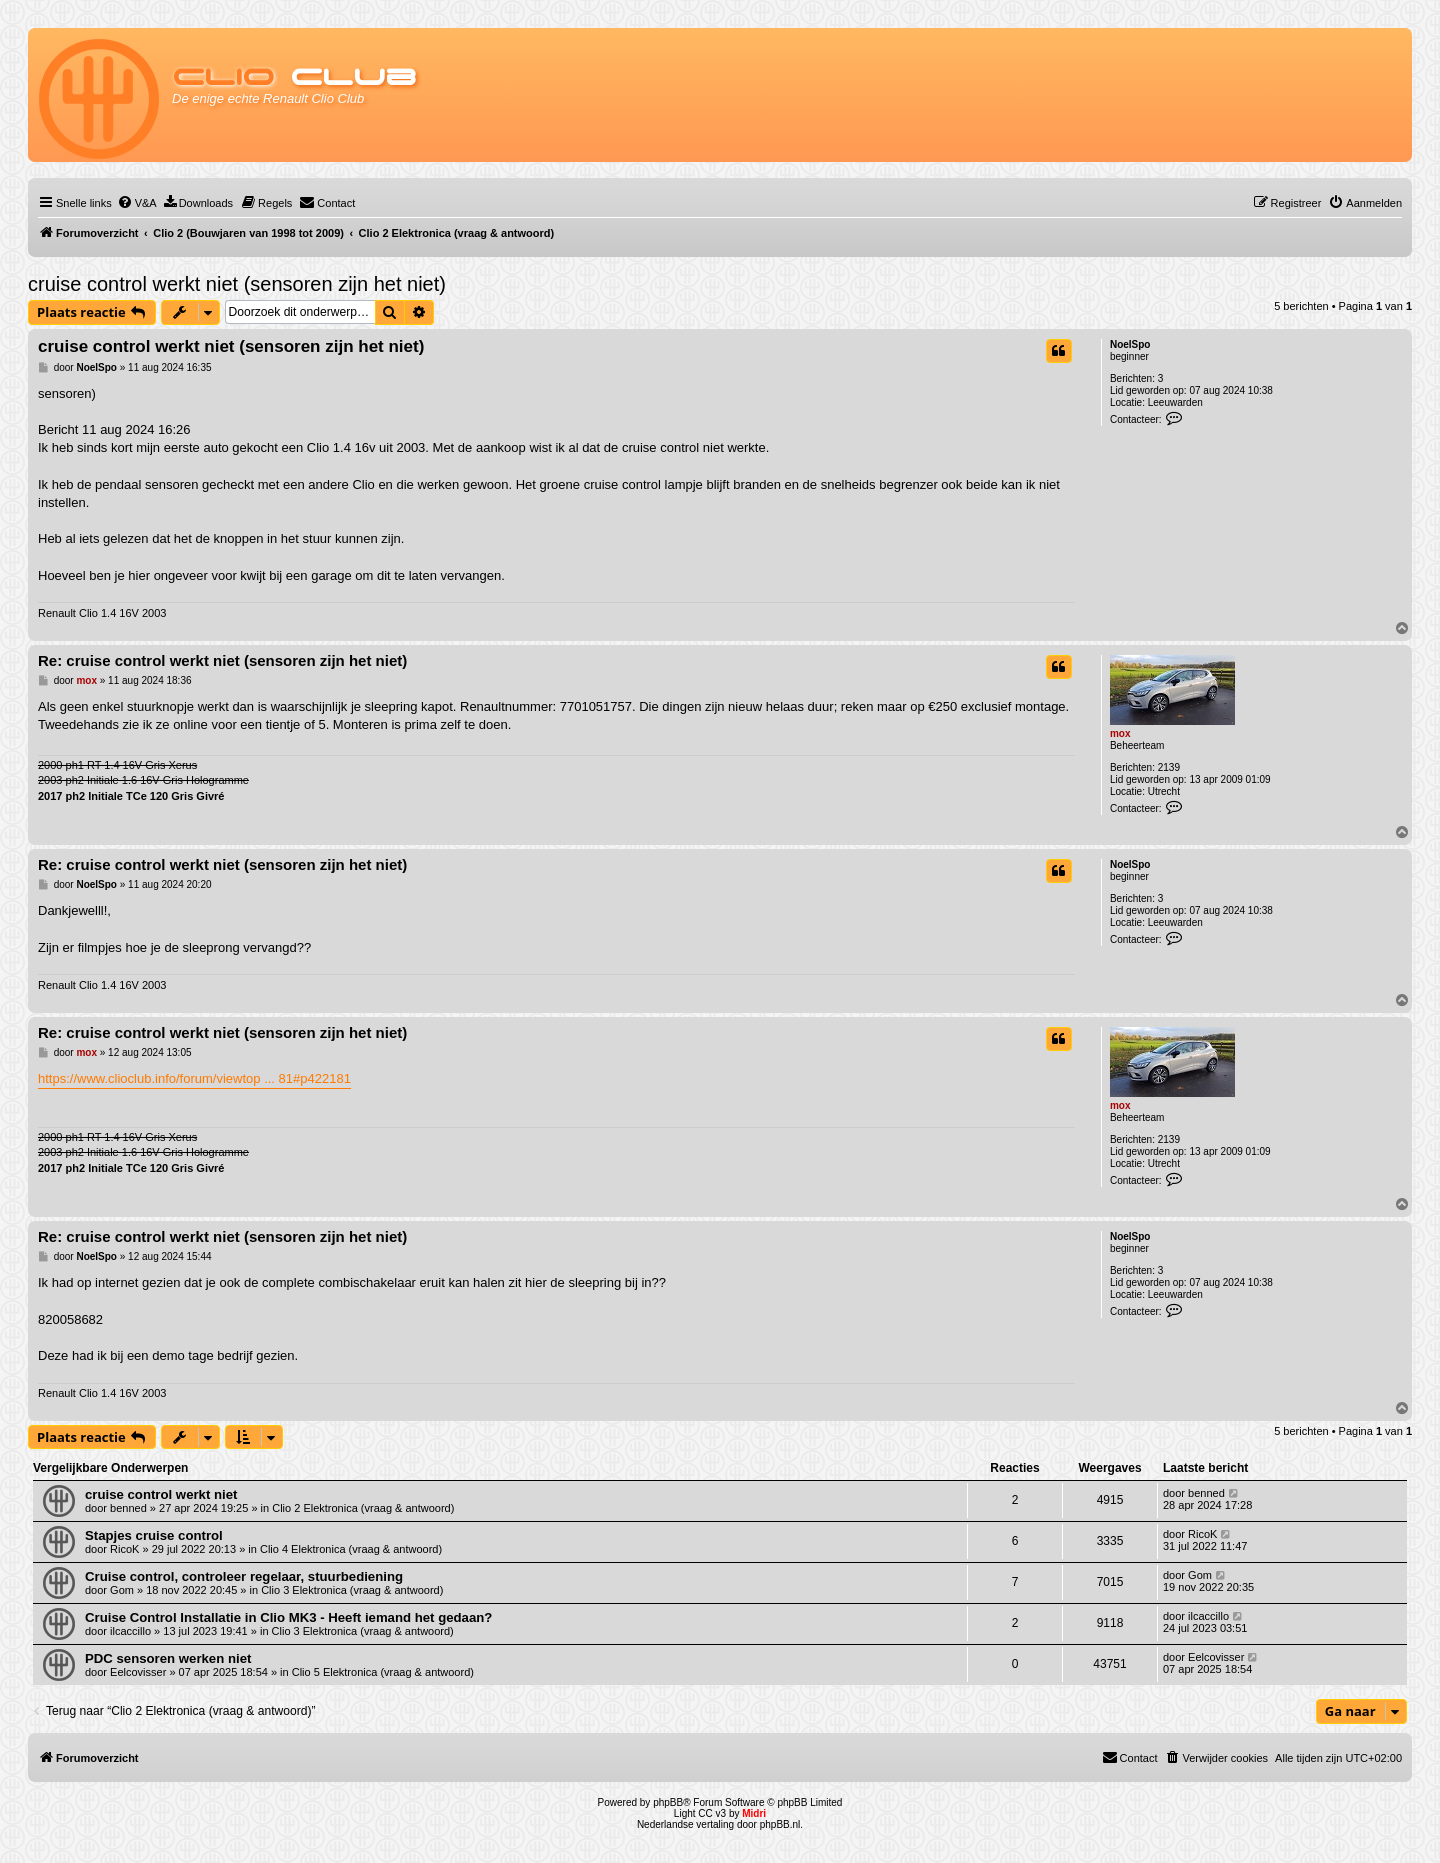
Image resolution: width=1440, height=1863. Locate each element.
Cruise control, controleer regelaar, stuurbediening (244, 1576)
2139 (1169, 767)
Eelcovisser (138, 1672)
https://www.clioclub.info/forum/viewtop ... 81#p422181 (194, 1078)
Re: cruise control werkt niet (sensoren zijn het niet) (222, 660)
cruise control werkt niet (161, 1494)
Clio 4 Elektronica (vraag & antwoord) (351, 1549)
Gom (122, 1590)
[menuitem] (137, 203)
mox (1120, 733)
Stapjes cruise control (154, 1535)
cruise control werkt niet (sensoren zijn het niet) (237, 284)
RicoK (124, 1549)
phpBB (668, 1802)
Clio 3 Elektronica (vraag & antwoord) (352, 1590)
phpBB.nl (780, 1824)
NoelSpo (1130, 344)
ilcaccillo (130, 1631)
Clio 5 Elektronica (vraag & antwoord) (383, 1672)
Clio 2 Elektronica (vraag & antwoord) (363, 1508)
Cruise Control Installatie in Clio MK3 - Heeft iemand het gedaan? (288, 1617)
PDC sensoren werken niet (168, 1658)
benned (128, 1508)
